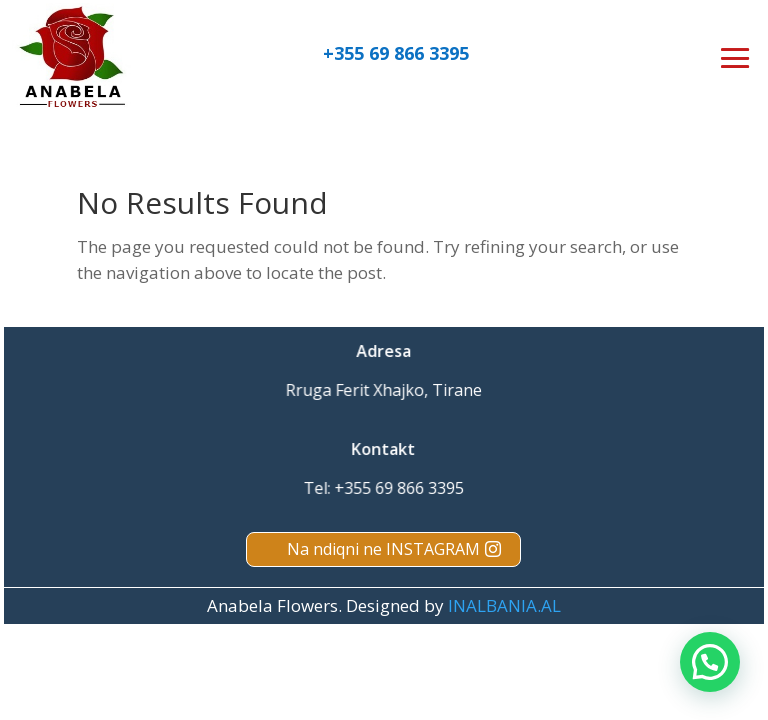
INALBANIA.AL (504, 605)
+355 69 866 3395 (396, 53)
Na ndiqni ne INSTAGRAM (383, 549)
